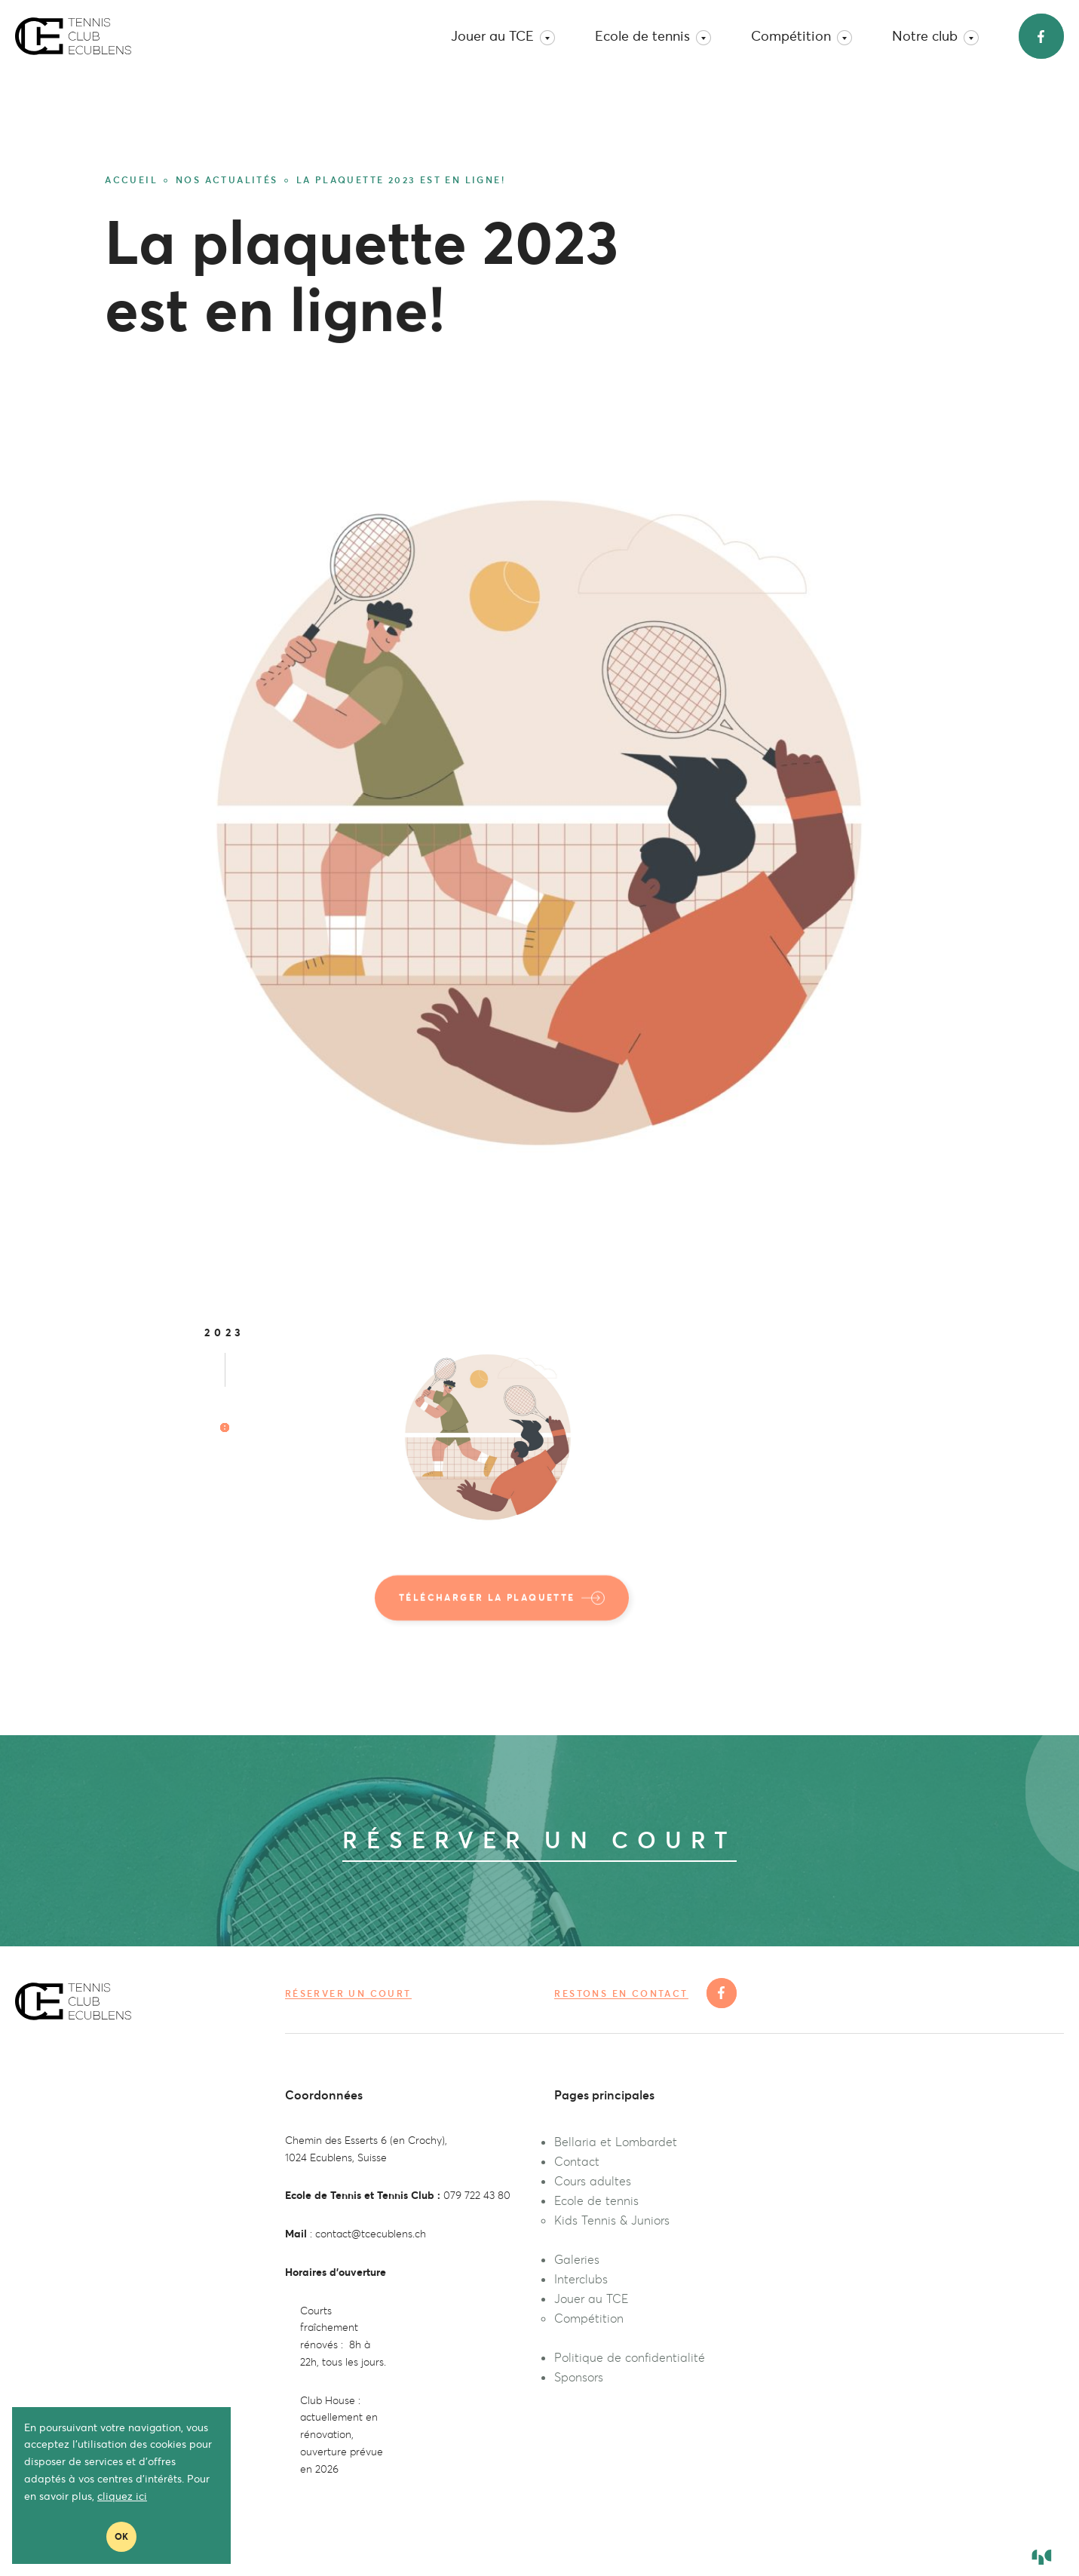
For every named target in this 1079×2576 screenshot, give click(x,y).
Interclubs (581, 2278)
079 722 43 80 (476, 2195)
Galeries (576, 2259)
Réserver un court (348, 1993)
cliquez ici (122, 2496)
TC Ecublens (73, 36)
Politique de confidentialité (629, 2357)
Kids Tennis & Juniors (612, 2220)
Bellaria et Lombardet (615, 2141)
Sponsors (578, 2376)
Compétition (801, 36)
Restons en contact (621, 1994)
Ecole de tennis (653, 36)
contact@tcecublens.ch (370, 2233)
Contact (576, 2161)
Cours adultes (592, 2180)
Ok (121, 2536)
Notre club (935, 36)
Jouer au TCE (503, 36)
